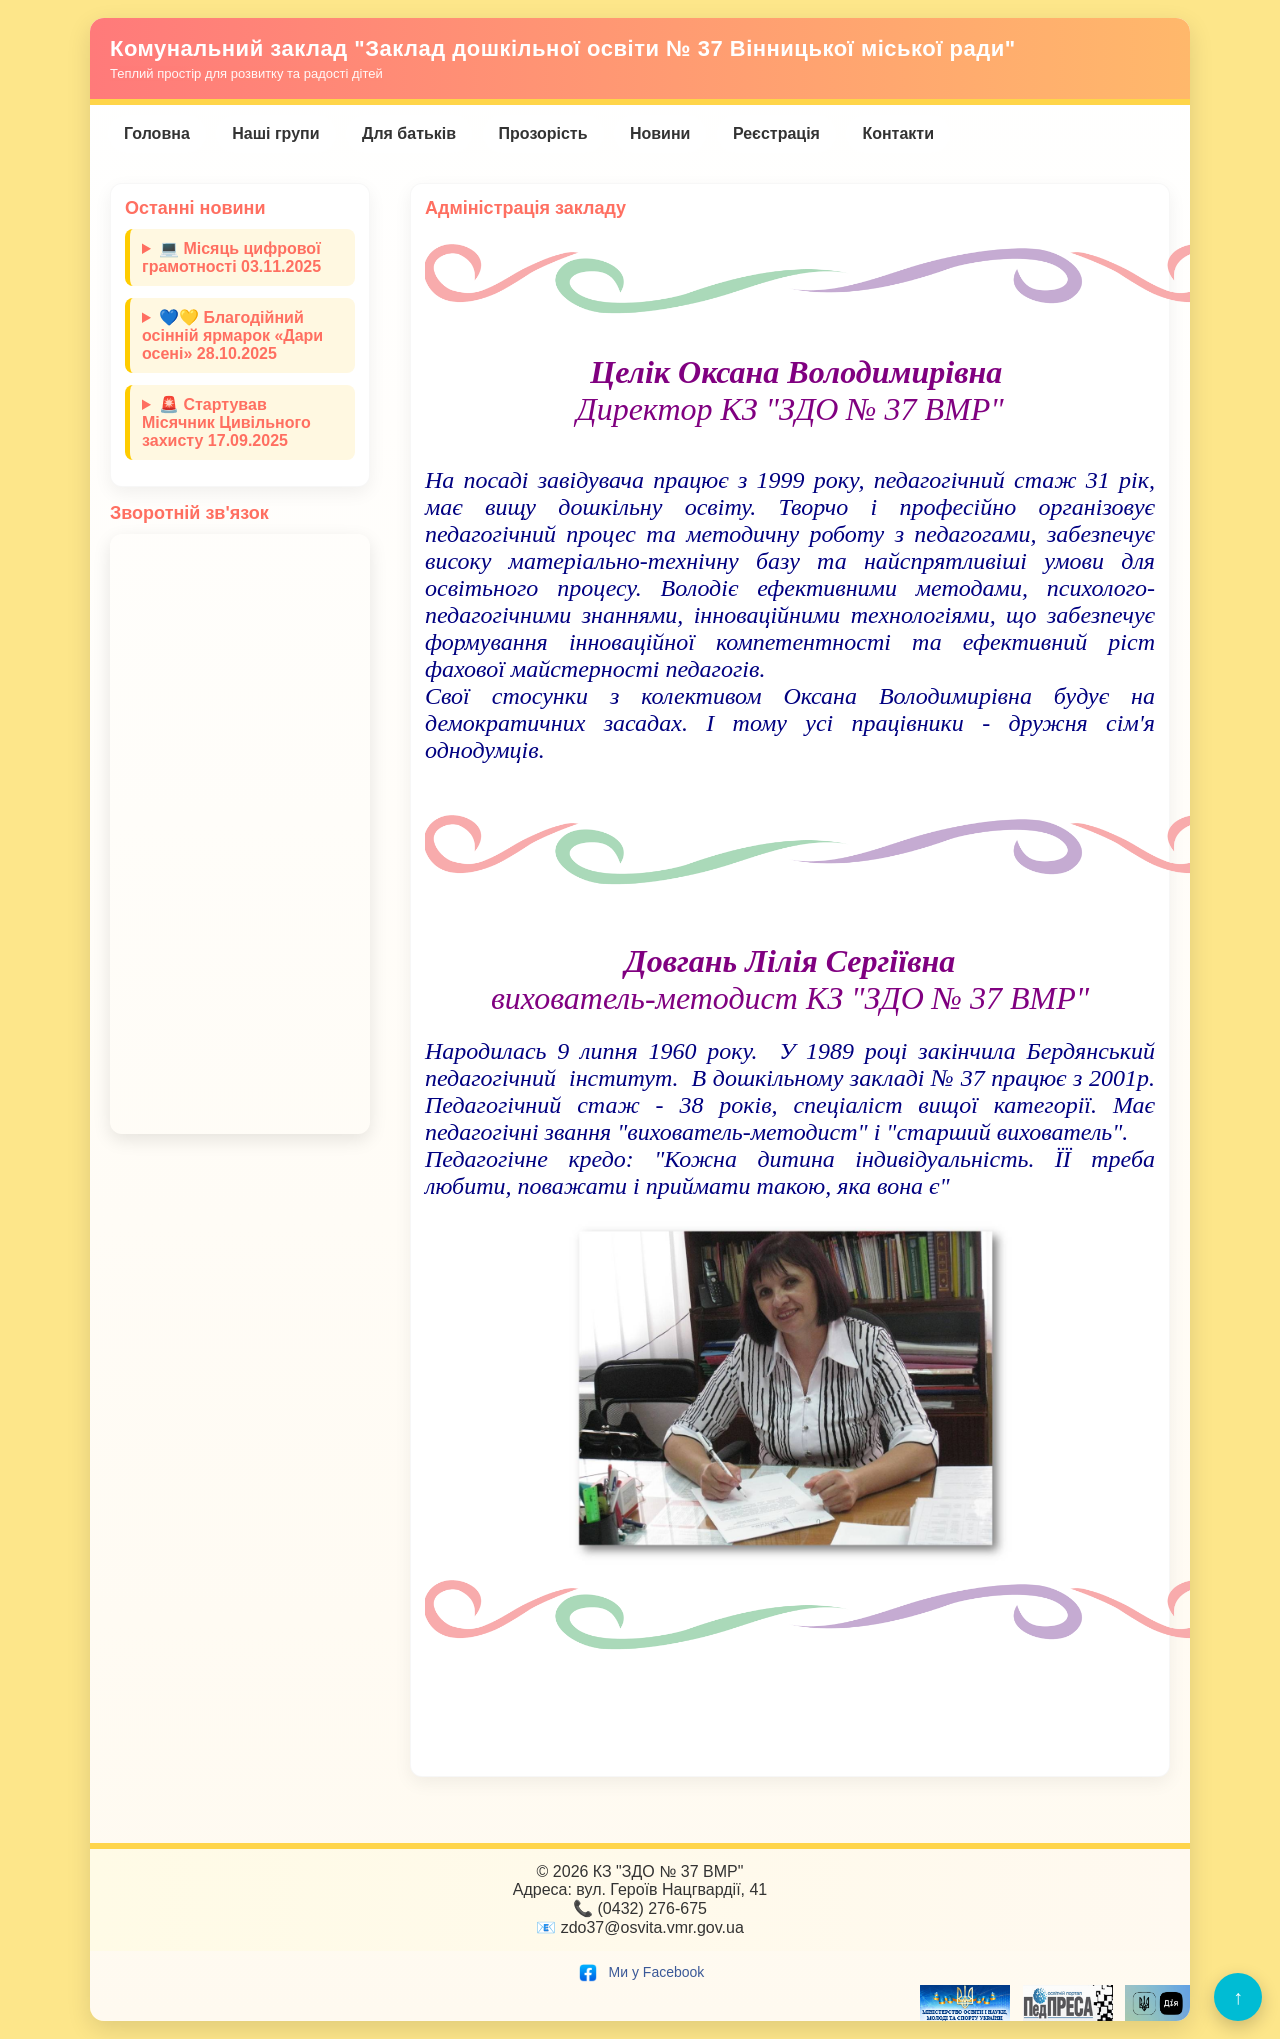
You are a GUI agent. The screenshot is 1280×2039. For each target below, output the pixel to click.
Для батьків (409, 133)
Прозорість (543, 133)
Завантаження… (240, 834)
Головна (157, 133)
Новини (660, 133)
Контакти (898, 133)
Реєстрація (776, 133)
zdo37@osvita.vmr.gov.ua (652, 1927)
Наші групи (275, 133)
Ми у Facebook (640, 1972)
